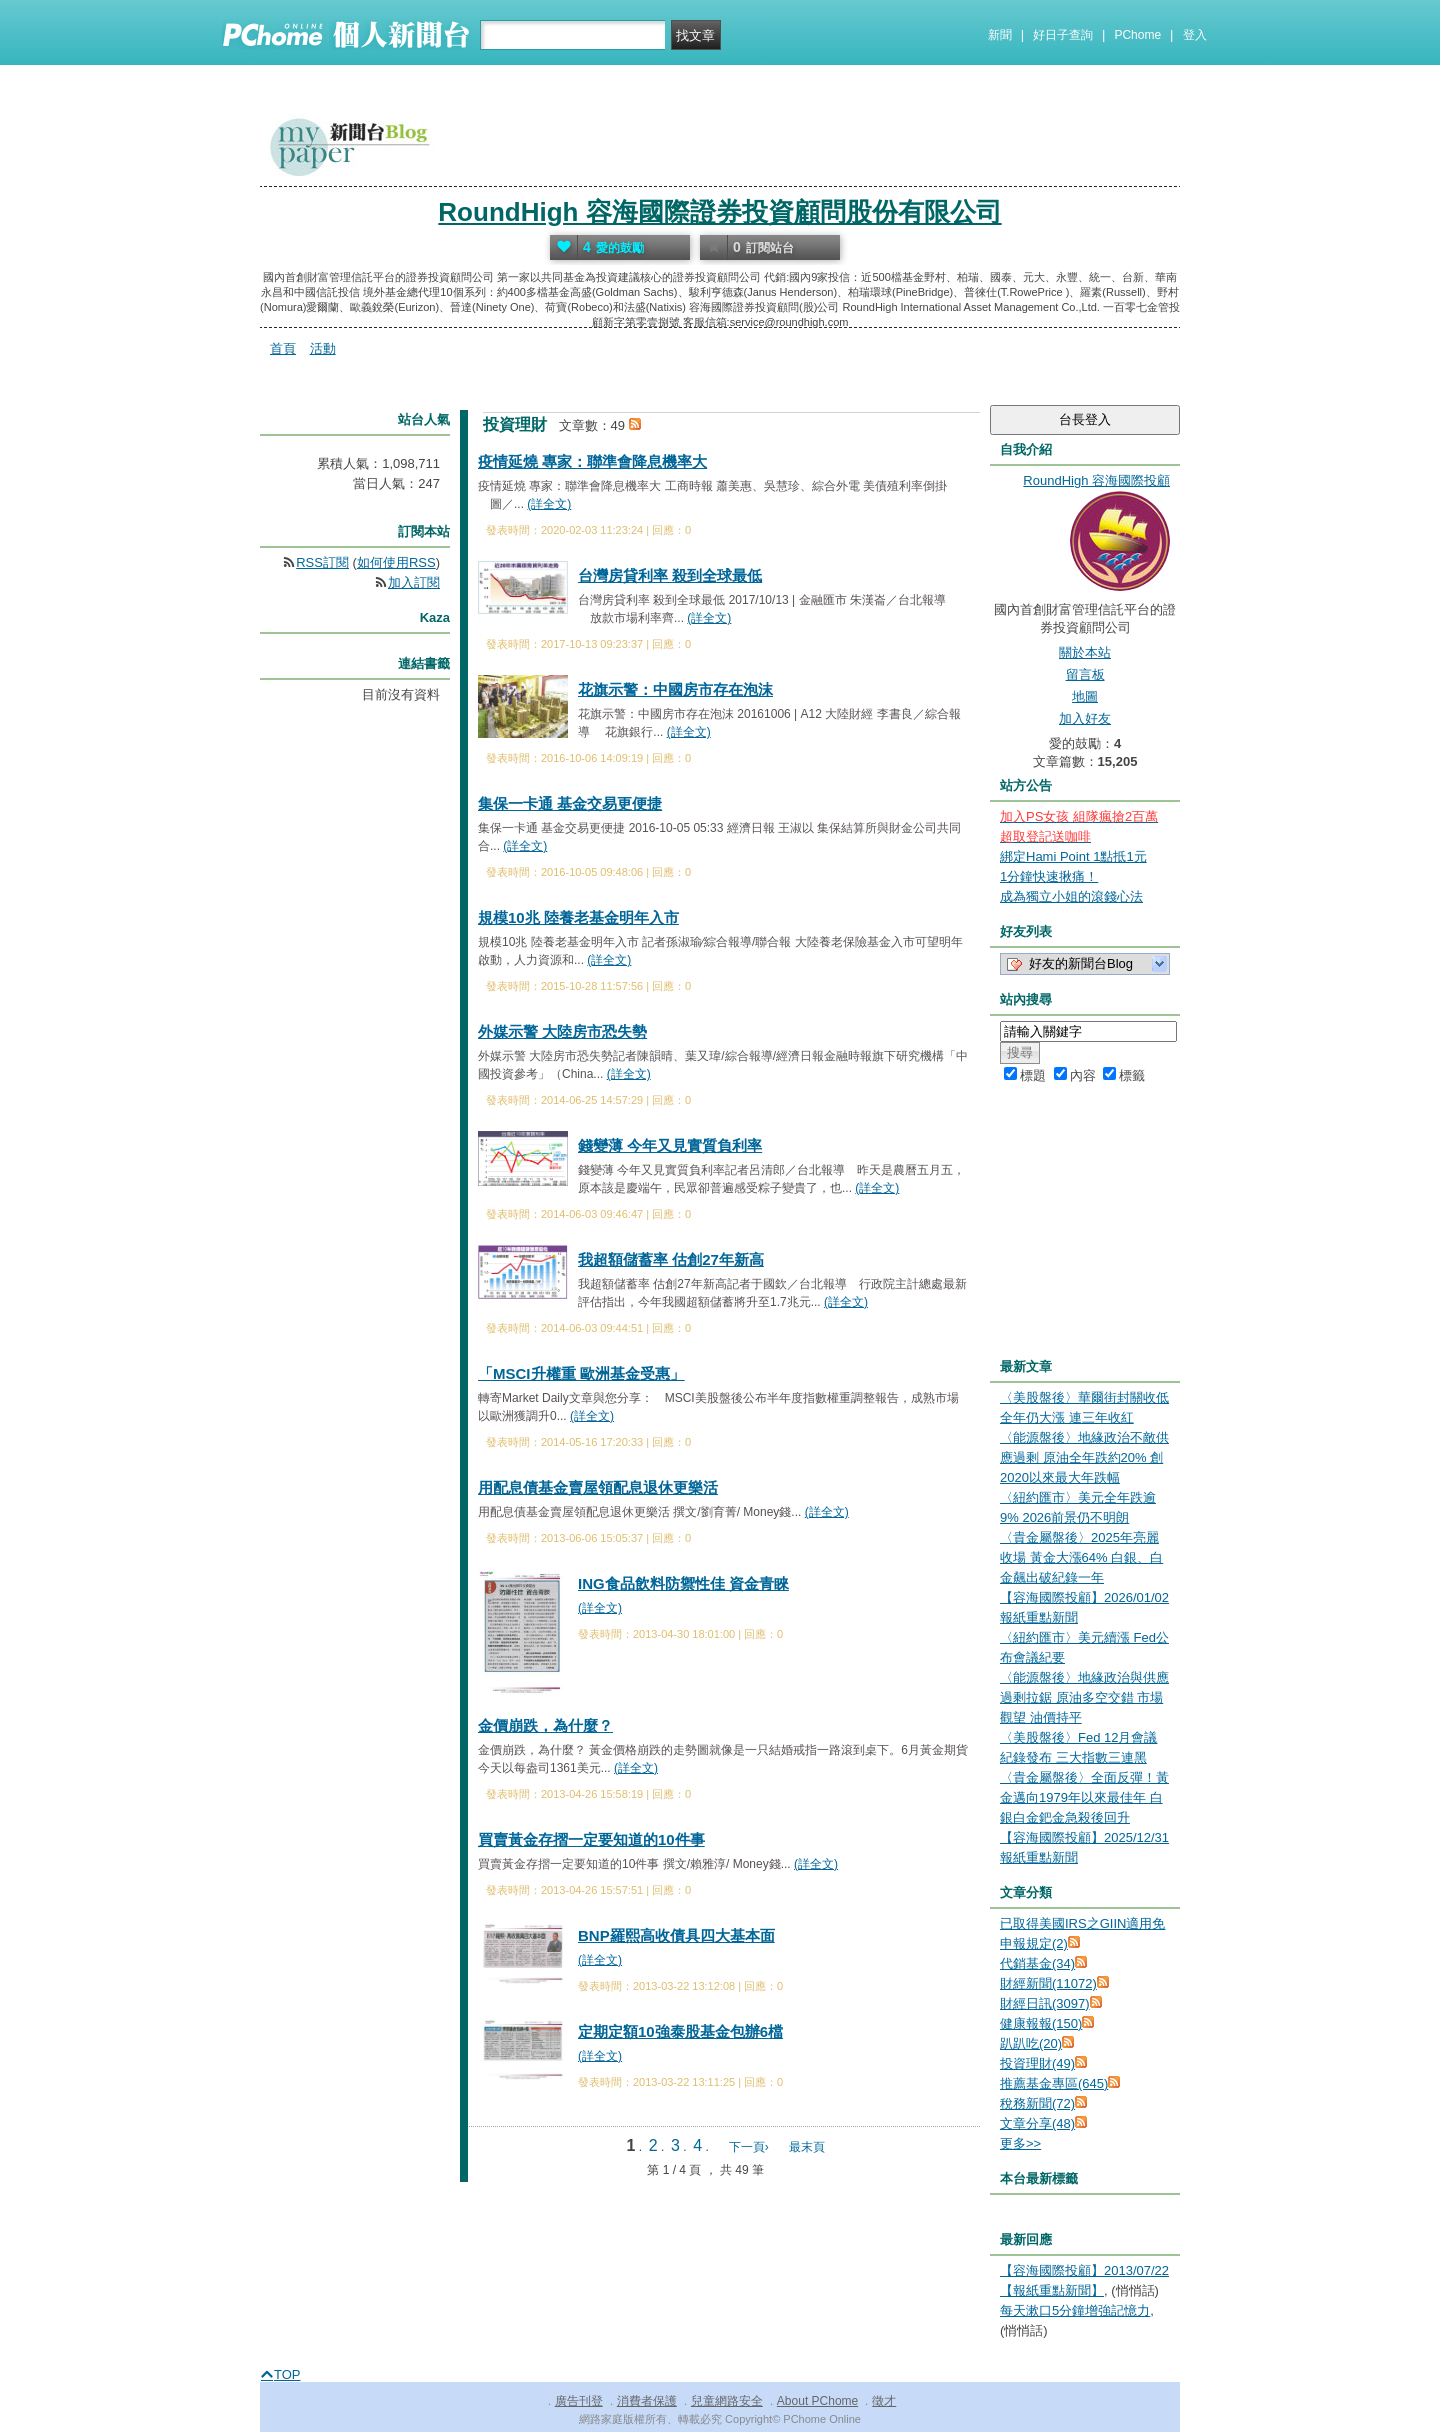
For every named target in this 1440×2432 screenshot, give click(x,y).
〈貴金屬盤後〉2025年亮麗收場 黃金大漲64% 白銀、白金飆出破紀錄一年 (1081, 1557)
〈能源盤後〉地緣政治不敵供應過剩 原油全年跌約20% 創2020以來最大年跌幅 (1084, 1457)
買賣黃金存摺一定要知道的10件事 (591, 1839)
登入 (1195, 35)
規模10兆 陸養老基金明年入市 (578, 917)
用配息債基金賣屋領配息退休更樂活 (598, 1487)
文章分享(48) (1037, 2123)
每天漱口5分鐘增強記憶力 (1075, 2310)
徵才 (884, 2401)
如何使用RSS (396, 562)
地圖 (1085, 696)
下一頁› (750, 2147)
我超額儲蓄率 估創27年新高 (671, 1259)
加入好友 (1085, 718)
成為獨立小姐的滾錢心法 (1071, 896)
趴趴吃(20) (1031, 2043)
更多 (1020, 2143)
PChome (1137, 35)
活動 (323, 348)
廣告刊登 (579, 2401)
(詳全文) (549, 504)
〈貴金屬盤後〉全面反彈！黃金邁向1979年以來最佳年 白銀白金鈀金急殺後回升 (1084, 1797)
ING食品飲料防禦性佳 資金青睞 (683, 1583)
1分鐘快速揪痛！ (1049, 876)
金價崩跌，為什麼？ (545, 1725)
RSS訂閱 (322, 562)
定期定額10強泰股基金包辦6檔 (680, 2031)
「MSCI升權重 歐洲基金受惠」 (581, 1373)
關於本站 (1085, 652)
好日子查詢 (1063, 35)
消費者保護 (647, 2401)
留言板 (1085, 674)
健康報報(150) (1041, 2023)
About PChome (817, 2401)
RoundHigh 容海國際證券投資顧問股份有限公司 (719, 212)
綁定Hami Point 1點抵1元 (1073, 856)
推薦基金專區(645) (1054, 2083)
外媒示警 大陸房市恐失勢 (562, 1031)
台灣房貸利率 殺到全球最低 (670, 575)
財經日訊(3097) (1045, 2003)
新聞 (1000, 35)
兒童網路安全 (727, 2401)
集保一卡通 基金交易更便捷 (570, 803)
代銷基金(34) (1037, 1963)
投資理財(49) (1037, 2063)
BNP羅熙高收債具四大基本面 (676, 1935)
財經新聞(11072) (1048, 1983)
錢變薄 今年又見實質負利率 (670, 1145)
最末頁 (807, 2147)
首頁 (283, 348)
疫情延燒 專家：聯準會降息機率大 (592, 461)
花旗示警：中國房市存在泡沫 (675, 689)
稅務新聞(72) (1037, 2103)
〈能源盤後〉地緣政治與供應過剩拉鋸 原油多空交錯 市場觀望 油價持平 (1084, 1697)
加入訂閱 (414, 582)
